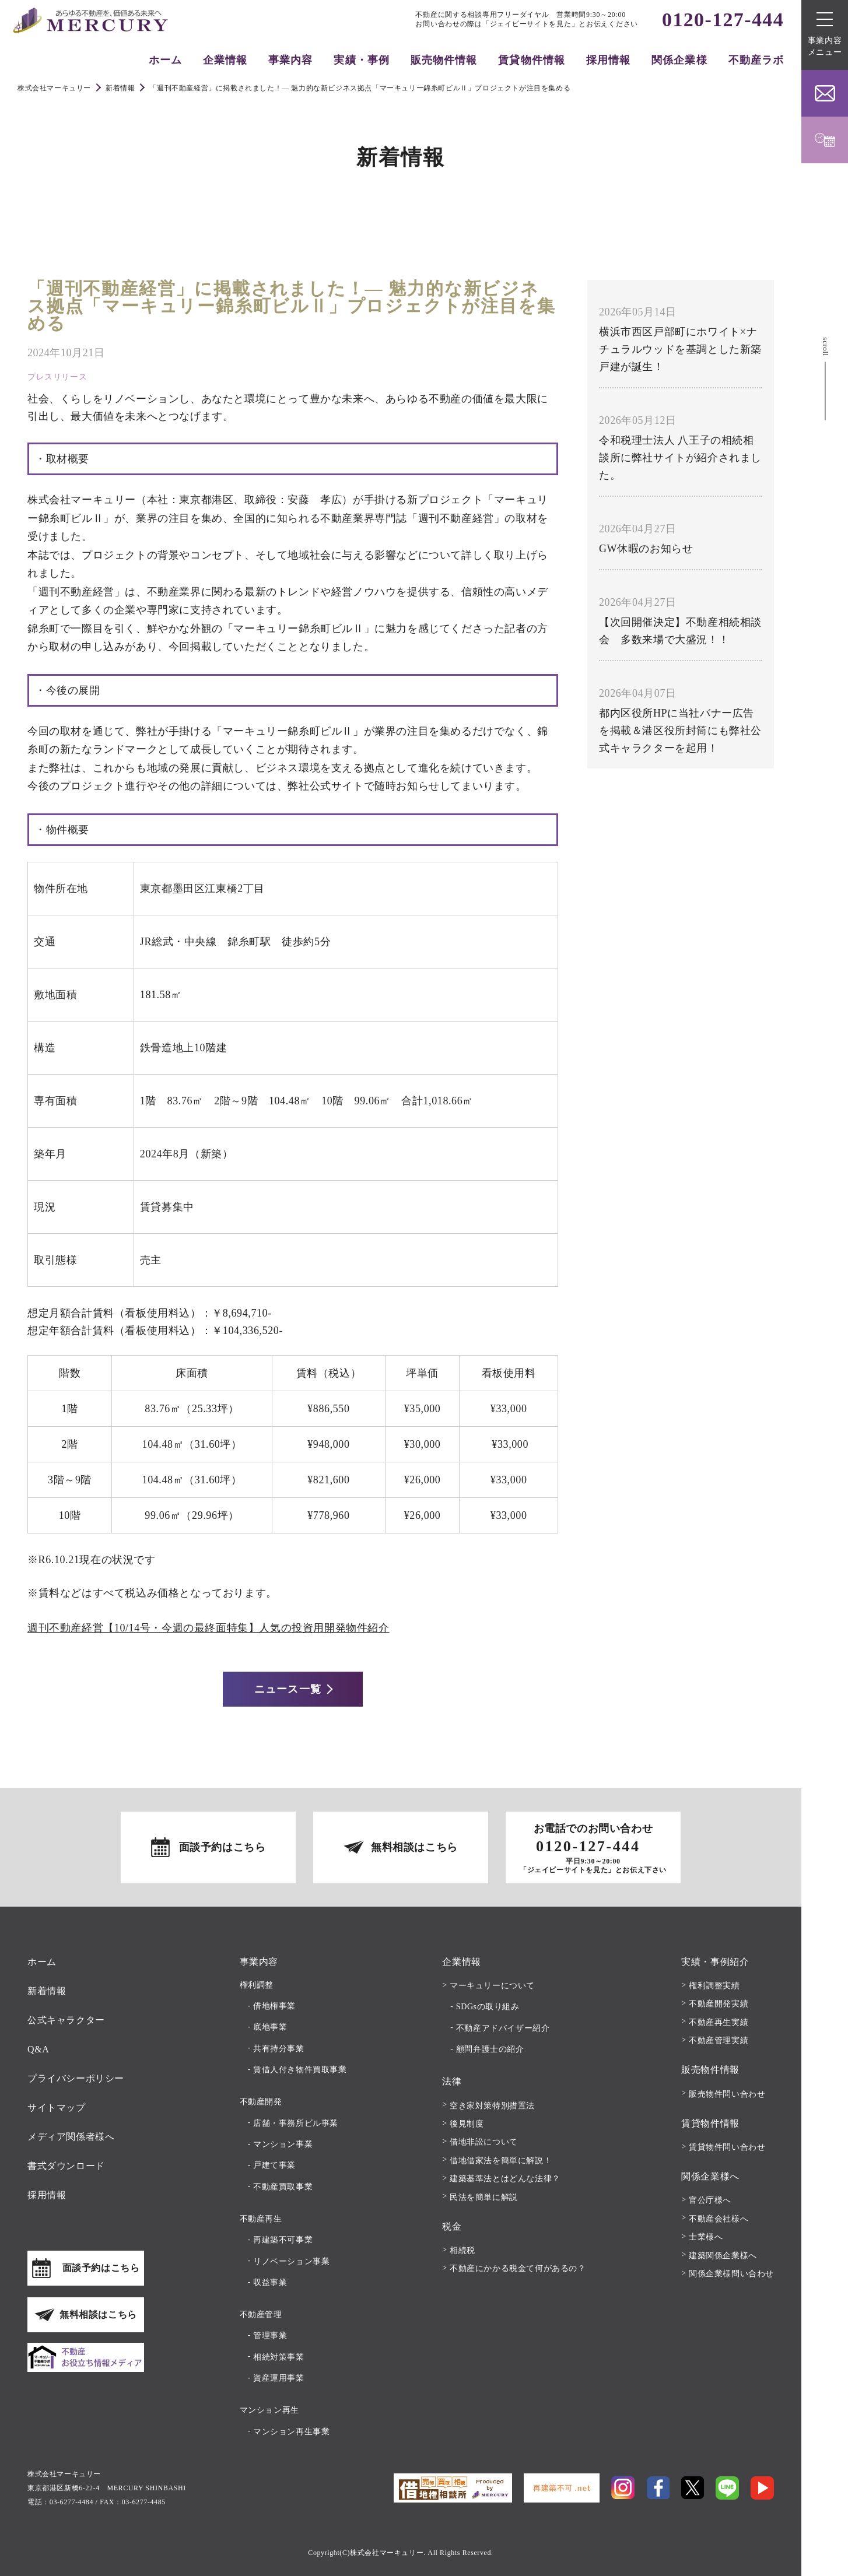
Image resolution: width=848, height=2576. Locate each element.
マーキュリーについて (492, 1985)
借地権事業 (274, 2006)
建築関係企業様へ (723, 2255)
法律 (451, 2081)
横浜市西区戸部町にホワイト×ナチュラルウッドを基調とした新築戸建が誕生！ (680, 349)
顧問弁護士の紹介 (490, 2049)
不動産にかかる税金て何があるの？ (518, 2268)
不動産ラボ (756, 60)
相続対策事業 (278, 2357)
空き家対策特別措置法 (492, 2105)
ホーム (165, 60)
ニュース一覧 (287, 1689)
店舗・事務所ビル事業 (295, 2123)
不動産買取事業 (283, 2186)
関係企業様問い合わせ (731, 2273)
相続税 (462, 2250)
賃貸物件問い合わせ (727, 2147)
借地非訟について (484, 2142)
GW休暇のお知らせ (646, 548)
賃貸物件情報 (531, 60)
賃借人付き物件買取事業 (300, 2069)
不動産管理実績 (718, 2040)
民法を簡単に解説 (484, 2197)
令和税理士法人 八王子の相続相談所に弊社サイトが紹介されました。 (680, 457)
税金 (451, 2226)
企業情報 (225, 60)
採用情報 (608, 60)
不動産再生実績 (718, 2022)
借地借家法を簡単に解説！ (501, 2160)
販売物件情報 (444, 60)
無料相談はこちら (414, 1847)
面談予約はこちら (222, 1847)
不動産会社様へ (718, 2218)
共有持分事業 (278, 2048)
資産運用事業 (278, 2378)
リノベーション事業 (291, 2261)
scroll (825, 346)
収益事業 (270, 2282)
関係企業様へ (710, 2176)
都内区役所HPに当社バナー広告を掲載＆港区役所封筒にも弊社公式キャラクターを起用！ (680, 730)
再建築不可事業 (283, 2239)
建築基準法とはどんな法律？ (505, 2178)
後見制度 (466, 2123)
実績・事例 (361, 60)
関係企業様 (679, 60)
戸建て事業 (274, 2165)
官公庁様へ (710, 2200)
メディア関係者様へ (70, 2137)
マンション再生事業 (291, 2431)
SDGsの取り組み (488, 2006)
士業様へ (706, 2237)
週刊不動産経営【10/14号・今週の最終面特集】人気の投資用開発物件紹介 (208, 1628)
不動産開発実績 (718, 2003)
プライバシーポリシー (75, 2078)
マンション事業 (283, 2144)
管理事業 (270, 2335)
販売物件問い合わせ (727, 2094)
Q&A (38, 2049)
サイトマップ (56, 2107)
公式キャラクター (66, 2020)
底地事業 (270, 2027)
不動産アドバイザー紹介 (503, 2028)
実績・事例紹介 (715, 1962)
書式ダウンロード (66, 2166)
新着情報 (46, 1991)
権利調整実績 (714, 1985)
